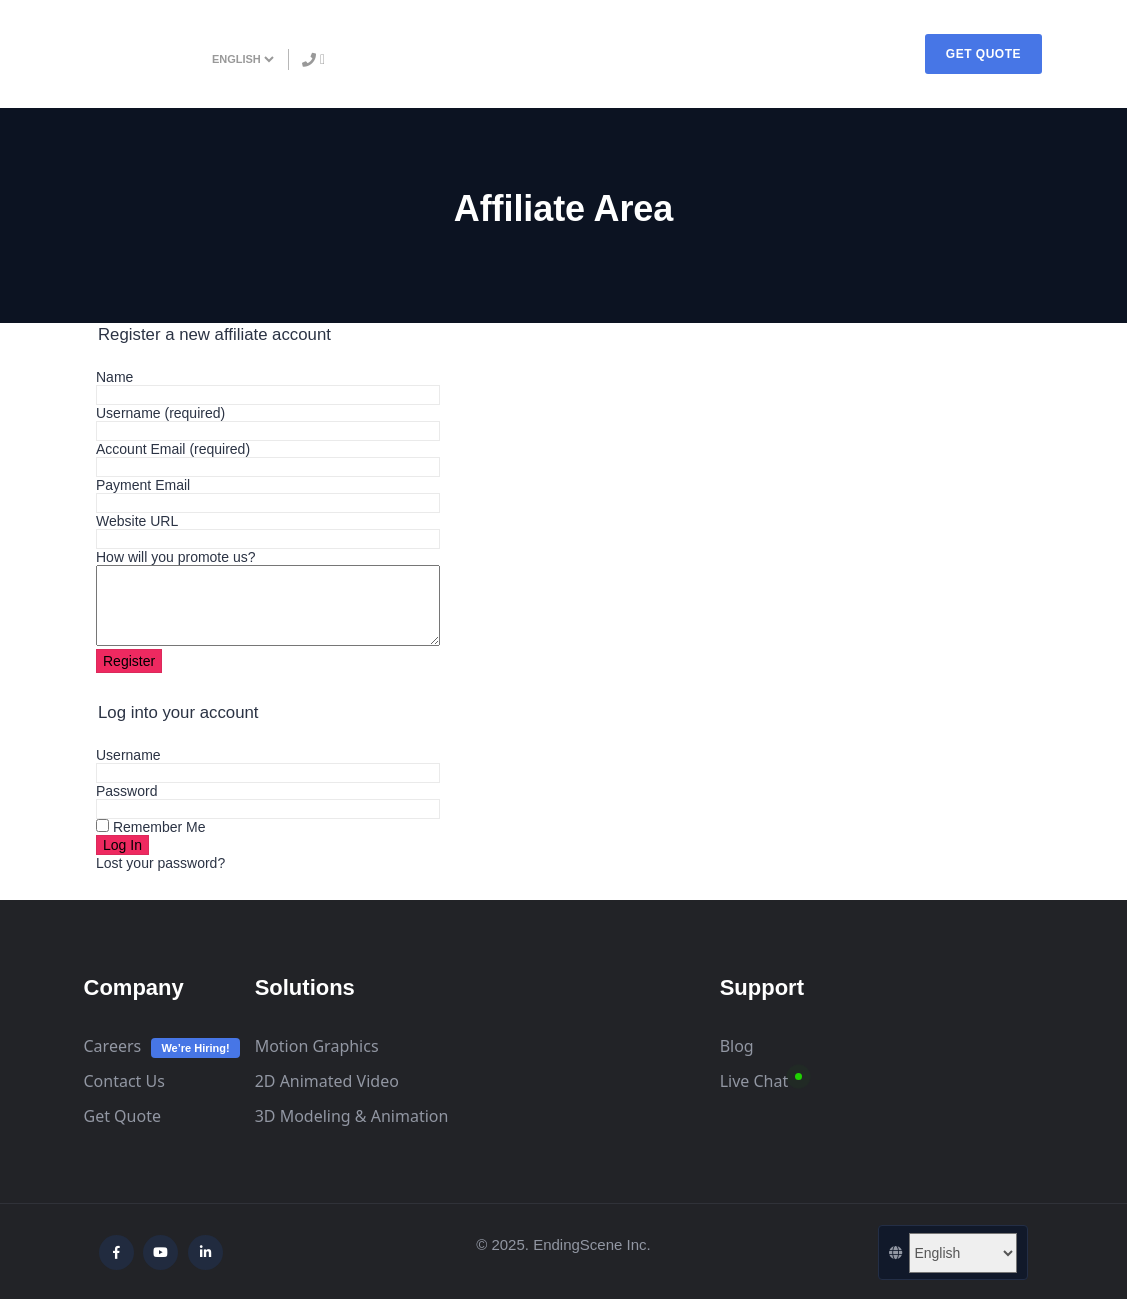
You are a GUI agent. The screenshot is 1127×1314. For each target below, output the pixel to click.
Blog (737, 1061)
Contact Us (124, 1096)
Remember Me (150, 842)
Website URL (137, 521)
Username (160, 413)
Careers (113, 1061)
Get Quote (122, 1131)
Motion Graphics (317, 1061)
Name (114, 377)
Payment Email (143, 485)
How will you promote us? (176, 557)
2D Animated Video (327, 1096)
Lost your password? (160, 878)
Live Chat (754, 1096)
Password (126, 806)
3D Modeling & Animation (352, 1131)
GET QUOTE (983, 54)
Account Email (173, 449)
